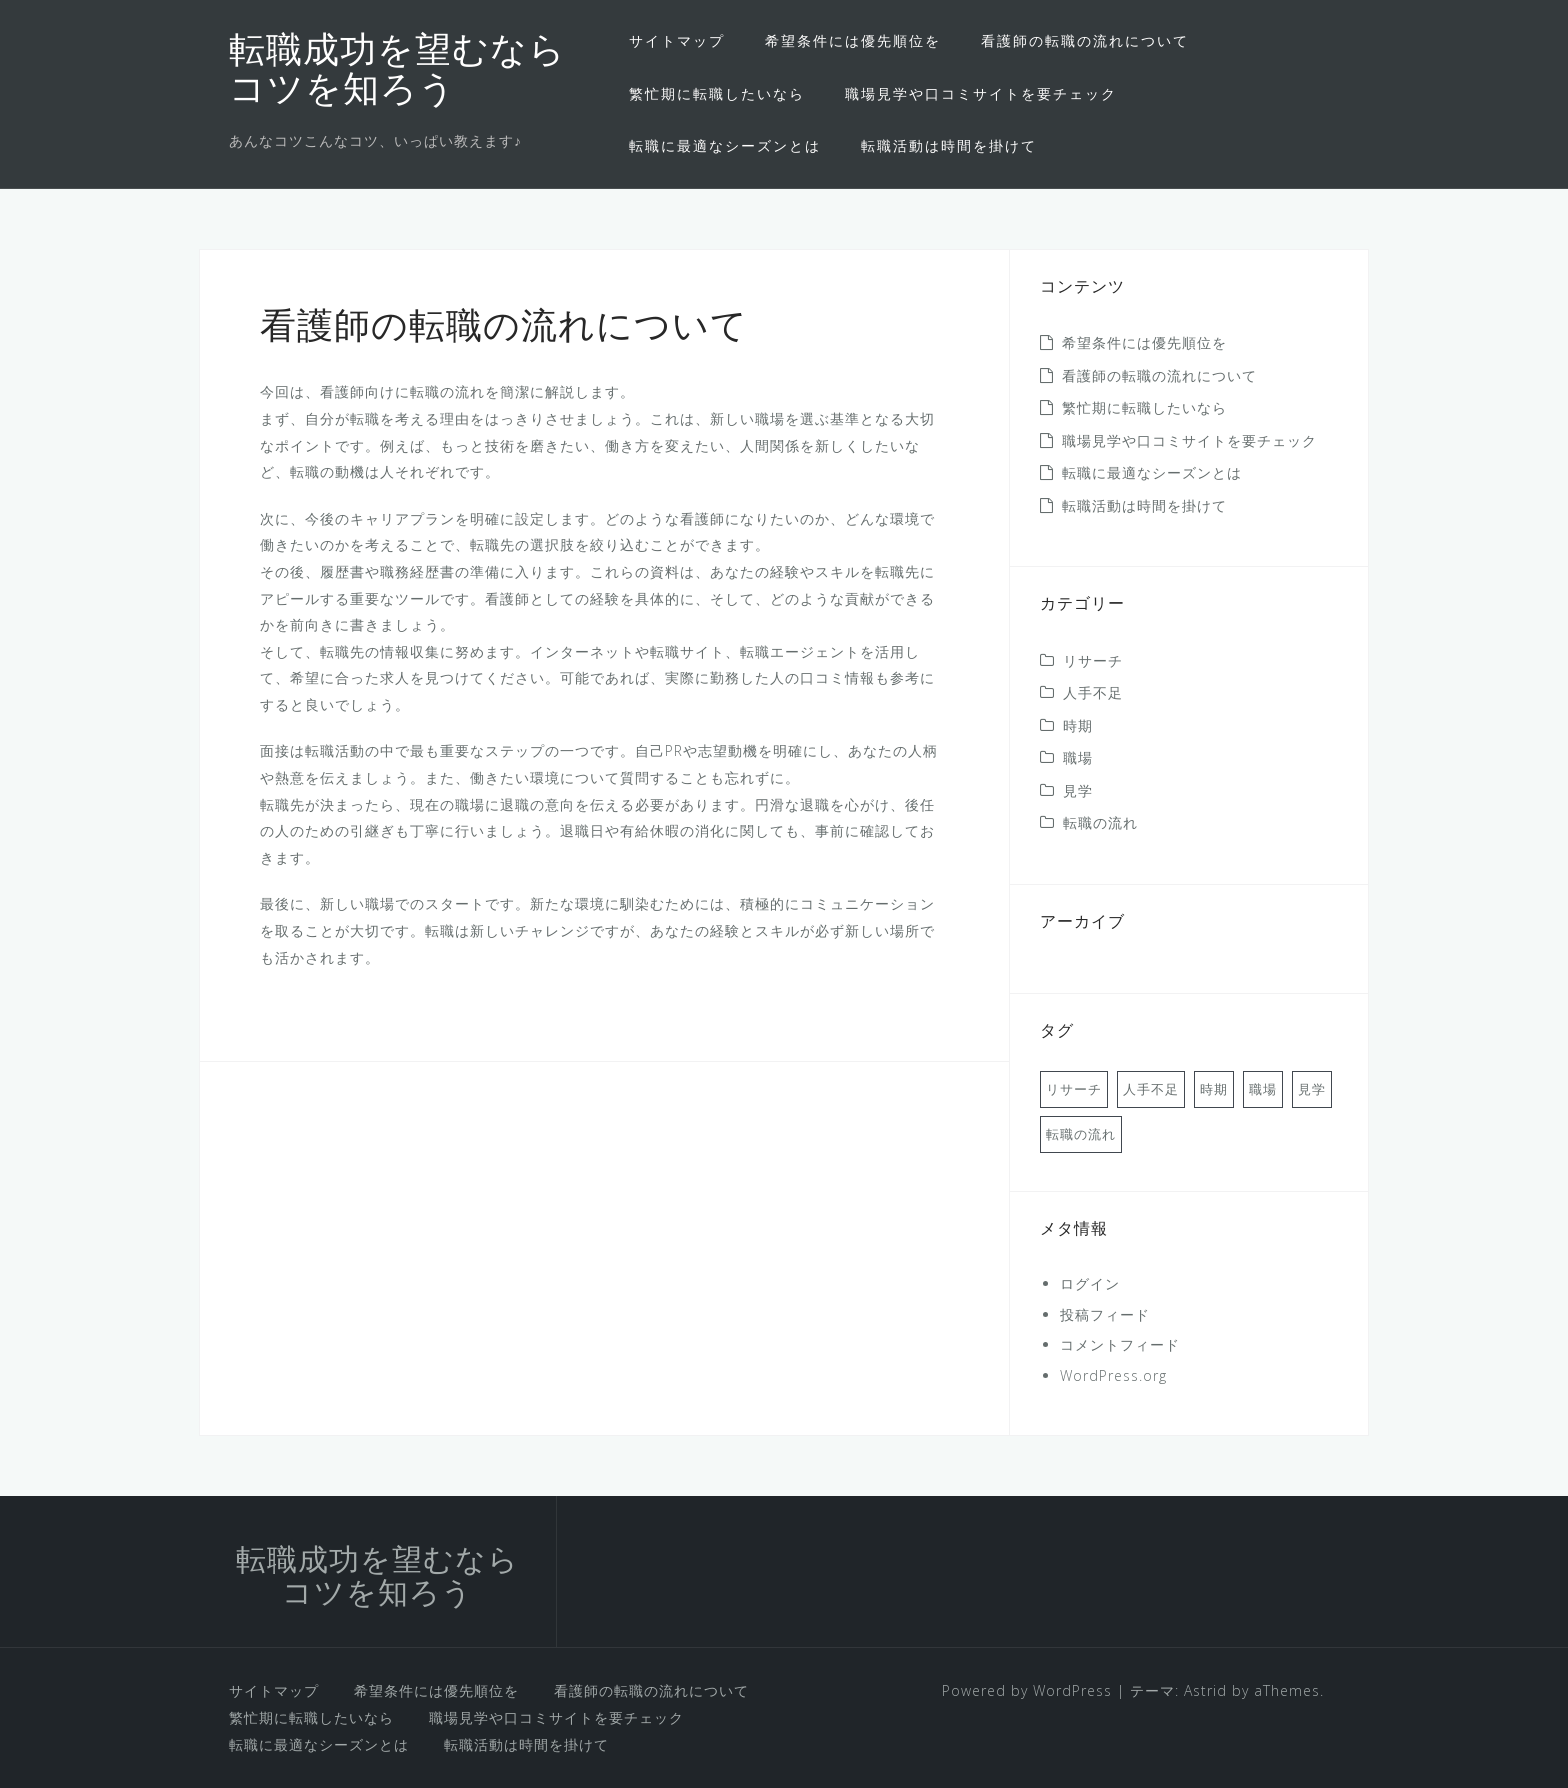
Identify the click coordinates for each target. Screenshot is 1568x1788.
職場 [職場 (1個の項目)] (1263, 1089)
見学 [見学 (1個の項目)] (1312, 1089)
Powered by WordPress (1027, 1690)
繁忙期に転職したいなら (717, 93)
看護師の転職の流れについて (1085, 40)
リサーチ (1093, 660)
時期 (1078, 725)
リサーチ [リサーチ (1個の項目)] (1074, 1089)
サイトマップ (677, 40)
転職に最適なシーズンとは (725, 145)
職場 (1078, 757)
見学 (1078, 790)
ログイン (1090, 1283)
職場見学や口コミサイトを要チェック (981, 93)
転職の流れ (1100, 822)
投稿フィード (1105, 1314)
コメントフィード (1120, 1344)
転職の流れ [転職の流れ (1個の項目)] (1081, 1134)
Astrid (1205, 1690)
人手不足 (1093, 692)
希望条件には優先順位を (853, 40)
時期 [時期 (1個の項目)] (1214, 1089)
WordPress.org (1113, 1375)
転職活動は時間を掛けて (949, 145)
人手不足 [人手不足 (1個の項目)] (1151, 1089)
